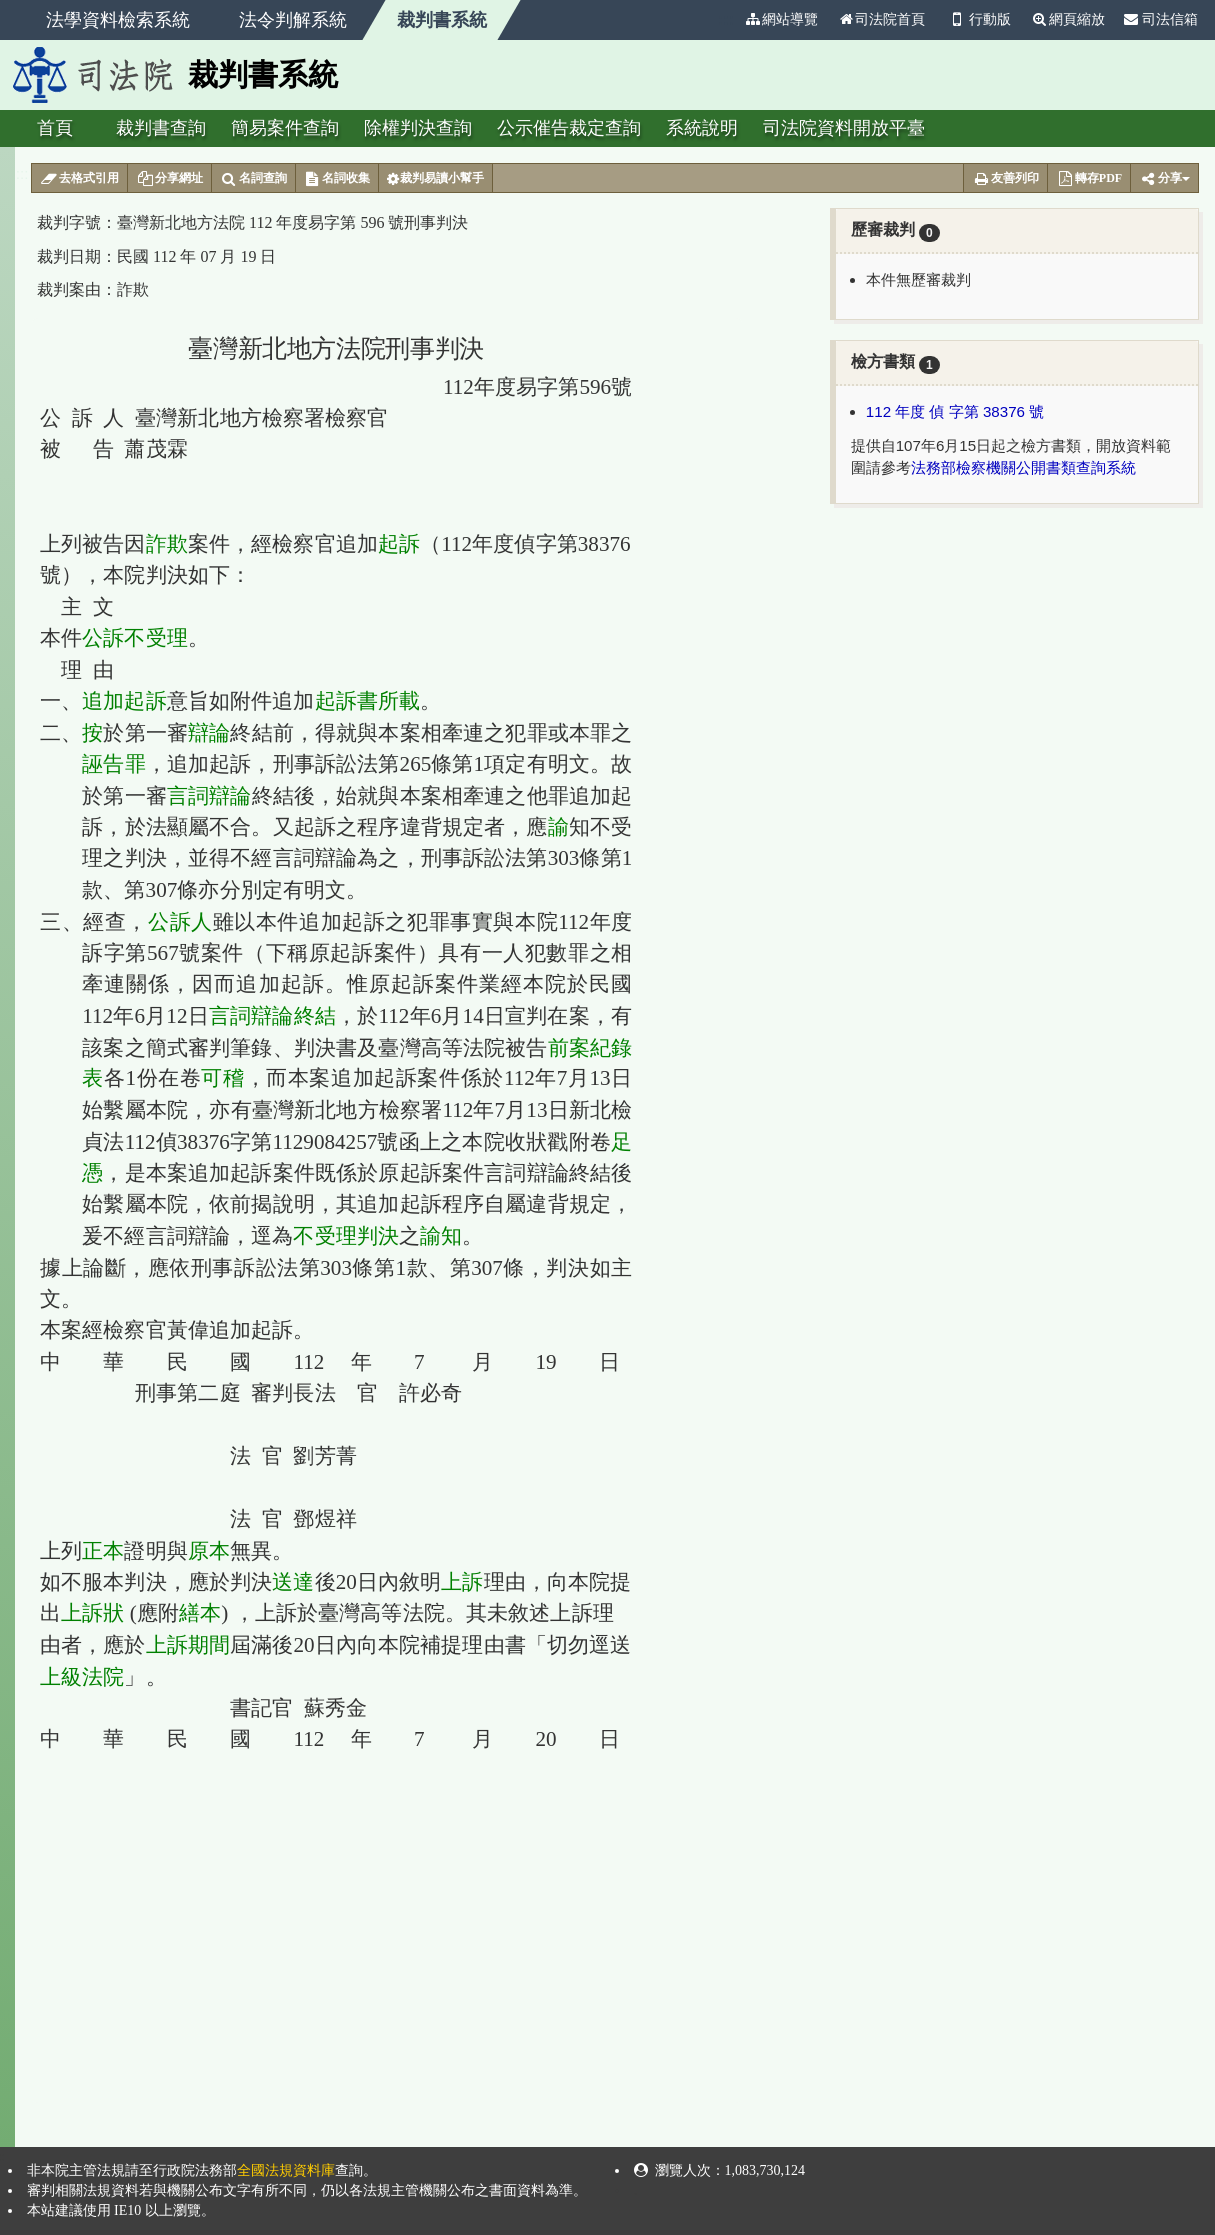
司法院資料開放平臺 (844, 128)
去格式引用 (79, 179)
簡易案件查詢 (285, 128)
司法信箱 (1161, 19)
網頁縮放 (1068, 19)
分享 (1164, 179)
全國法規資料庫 (286, 2170)
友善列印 (1005, 179)
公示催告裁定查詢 (569, 128)
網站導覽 (781, 19)
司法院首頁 (881, 19)
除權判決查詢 (418, 128)
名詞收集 (337, 179)
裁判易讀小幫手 (435, 179)
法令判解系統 (293, 20)
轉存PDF (1089, 179)
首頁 (55, 128)
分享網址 (169, 179)
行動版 (978, 19)
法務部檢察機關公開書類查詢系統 (1023, 467)
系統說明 (702, 128)
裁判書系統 (442, 20)
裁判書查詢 (161, 128)
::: (726, 19)
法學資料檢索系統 (118, 20)
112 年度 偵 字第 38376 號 (955, 411)
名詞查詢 (253, 179)
